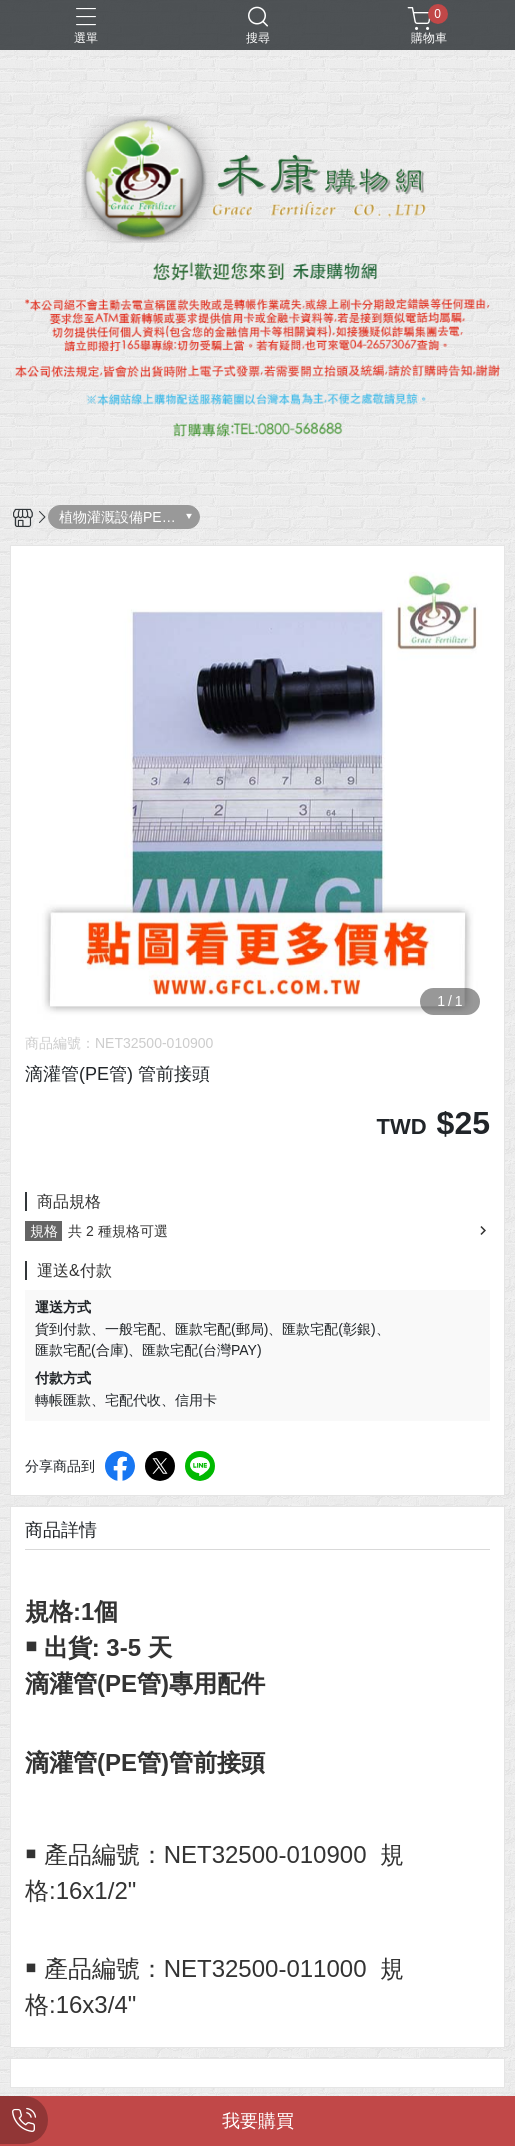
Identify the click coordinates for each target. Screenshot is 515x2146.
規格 (44, 1231)
